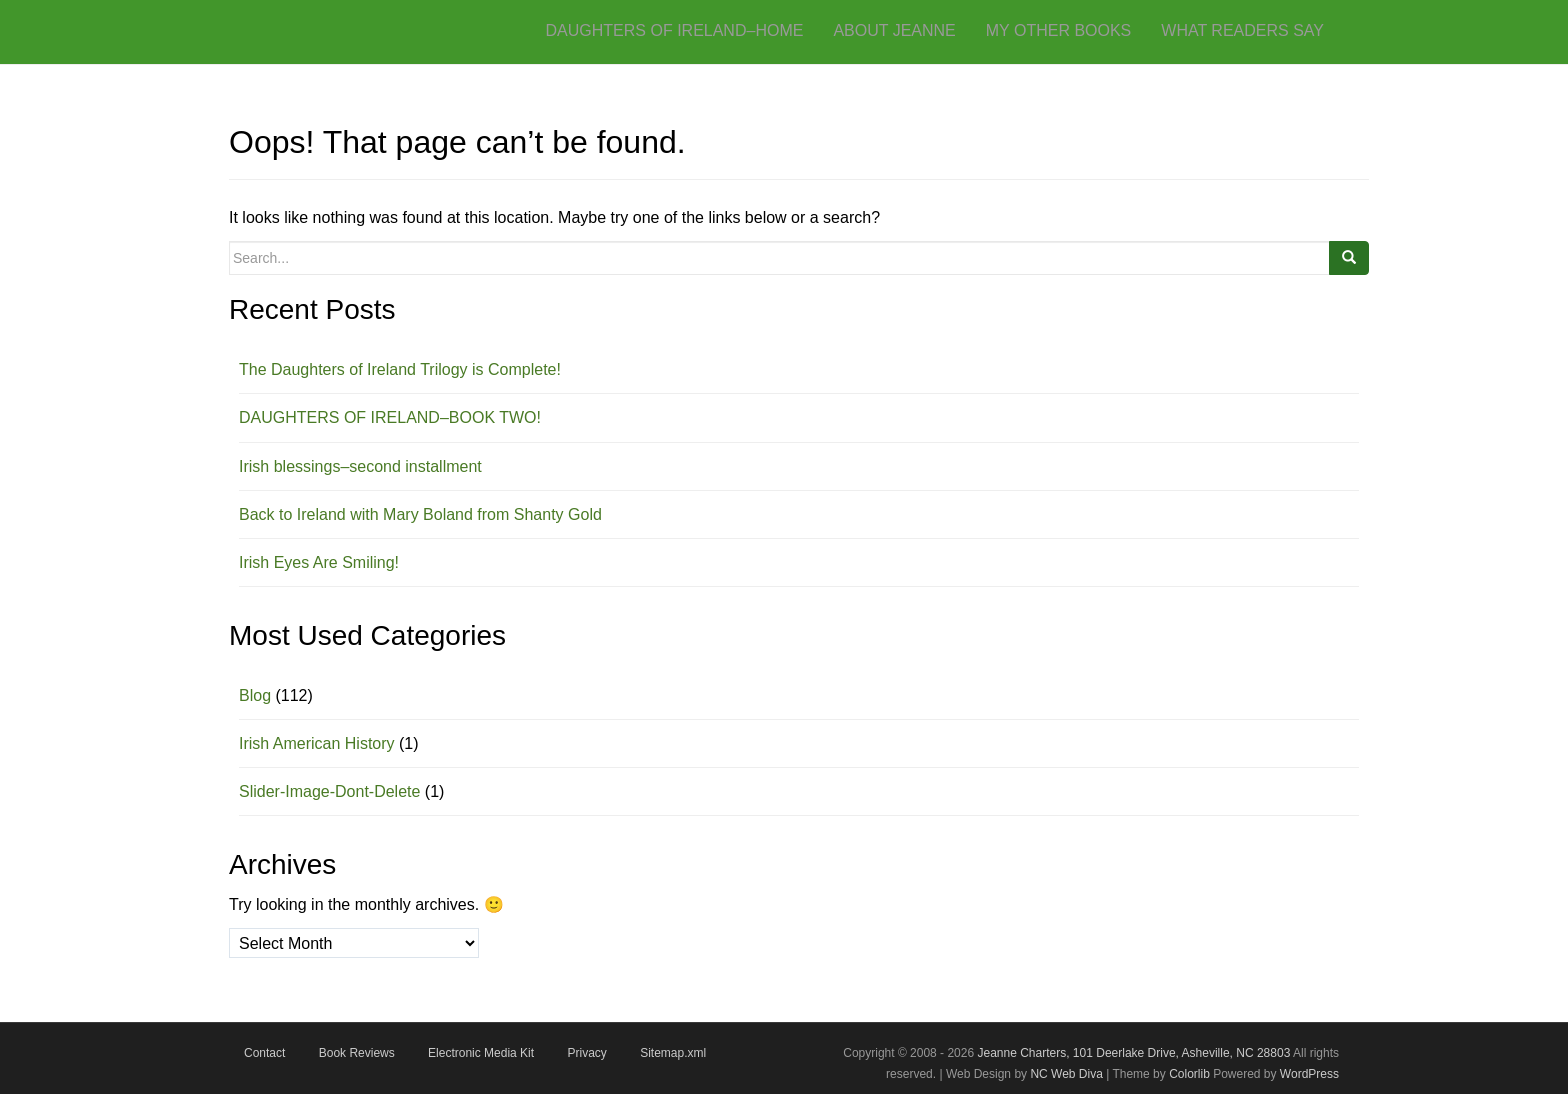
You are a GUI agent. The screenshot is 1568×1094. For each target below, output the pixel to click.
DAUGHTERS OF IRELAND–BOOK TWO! (390, 417)
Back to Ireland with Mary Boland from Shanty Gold (420, 514)
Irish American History (317, 743)
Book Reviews (357, 1053)
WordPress (1309, 1074)
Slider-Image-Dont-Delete (329, 791)
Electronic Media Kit (481, 1053)
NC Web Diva (1066, 1074)
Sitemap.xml (673, 1053)
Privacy (586, 1053)
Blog (255, 695)
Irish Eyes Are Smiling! (319, 562)
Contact (264, 1053)
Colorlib (1189, 1074)
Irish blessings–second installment (360, 466)
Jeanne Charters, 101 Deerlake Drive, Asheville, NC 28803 (1132, 1053)
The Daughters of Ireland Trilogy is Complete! (400, 369)
